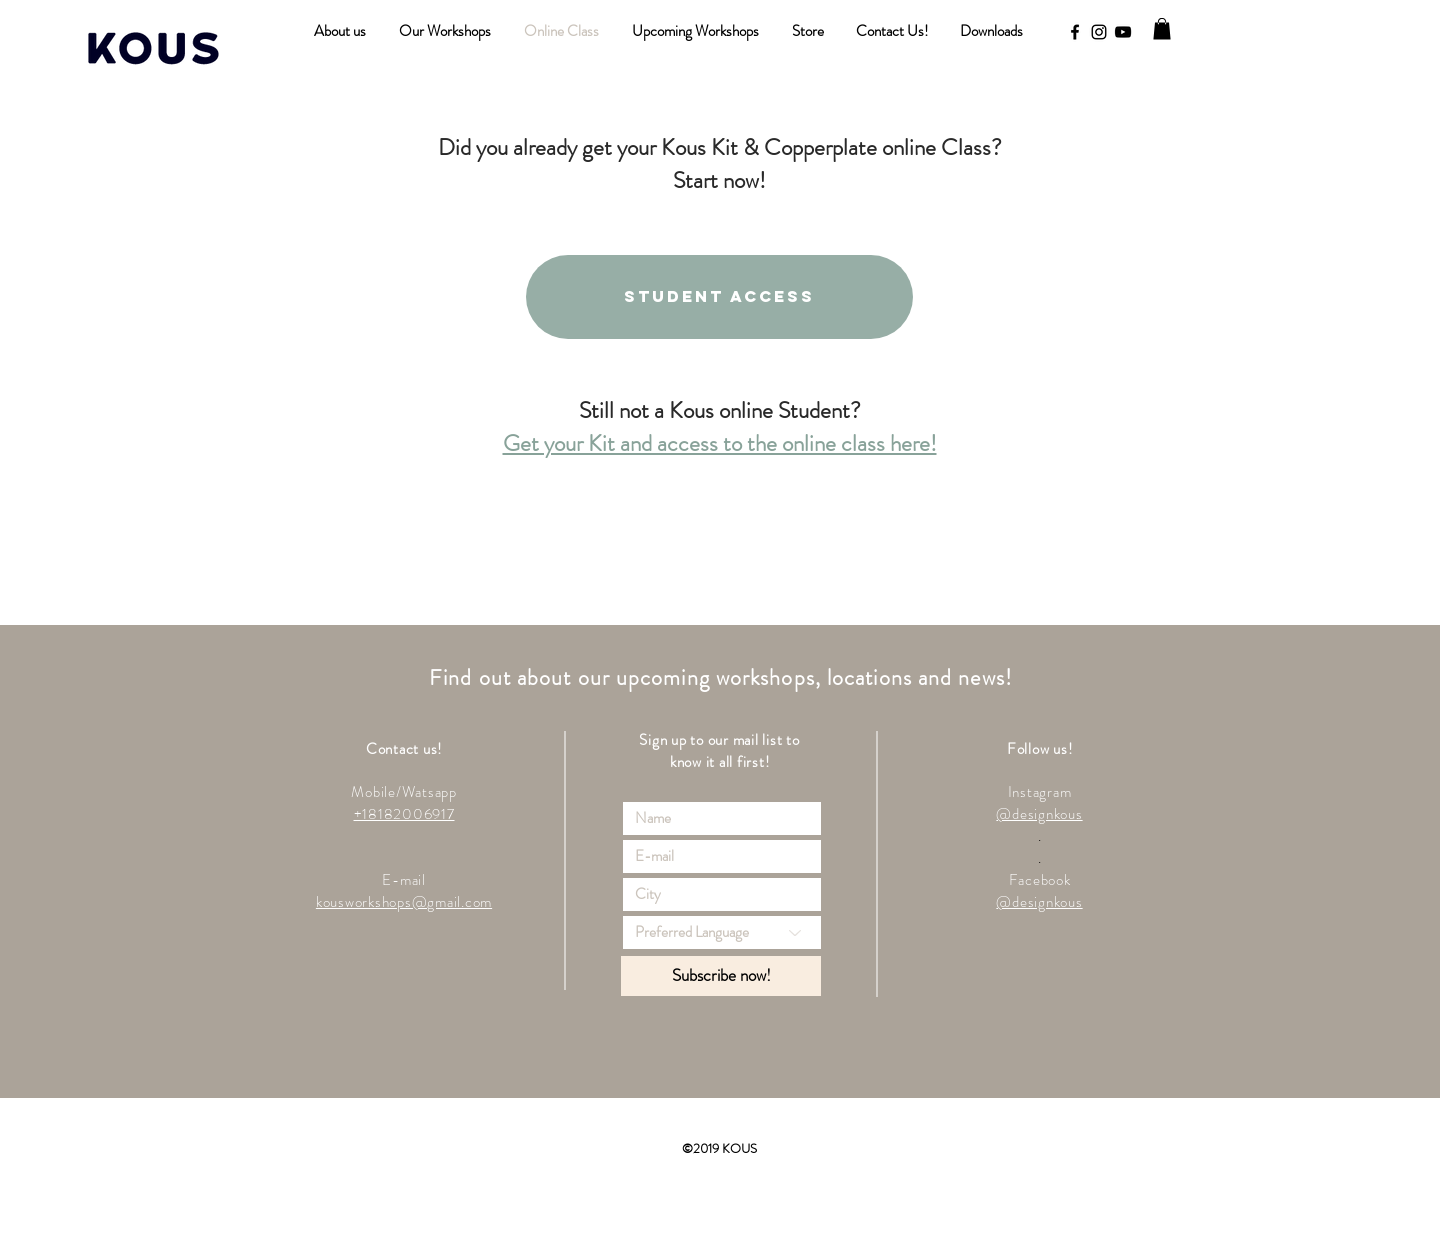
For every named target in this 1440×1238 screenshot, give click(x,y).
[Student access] (719, 297)
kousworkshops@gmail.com (404, 902)
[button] (1162, 29)
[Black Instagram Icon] (1099, 32)
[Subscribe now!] (721, 976)
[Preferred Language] (722, 932)
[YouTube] (1123, 32)
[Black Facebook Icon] (1075, 32)
